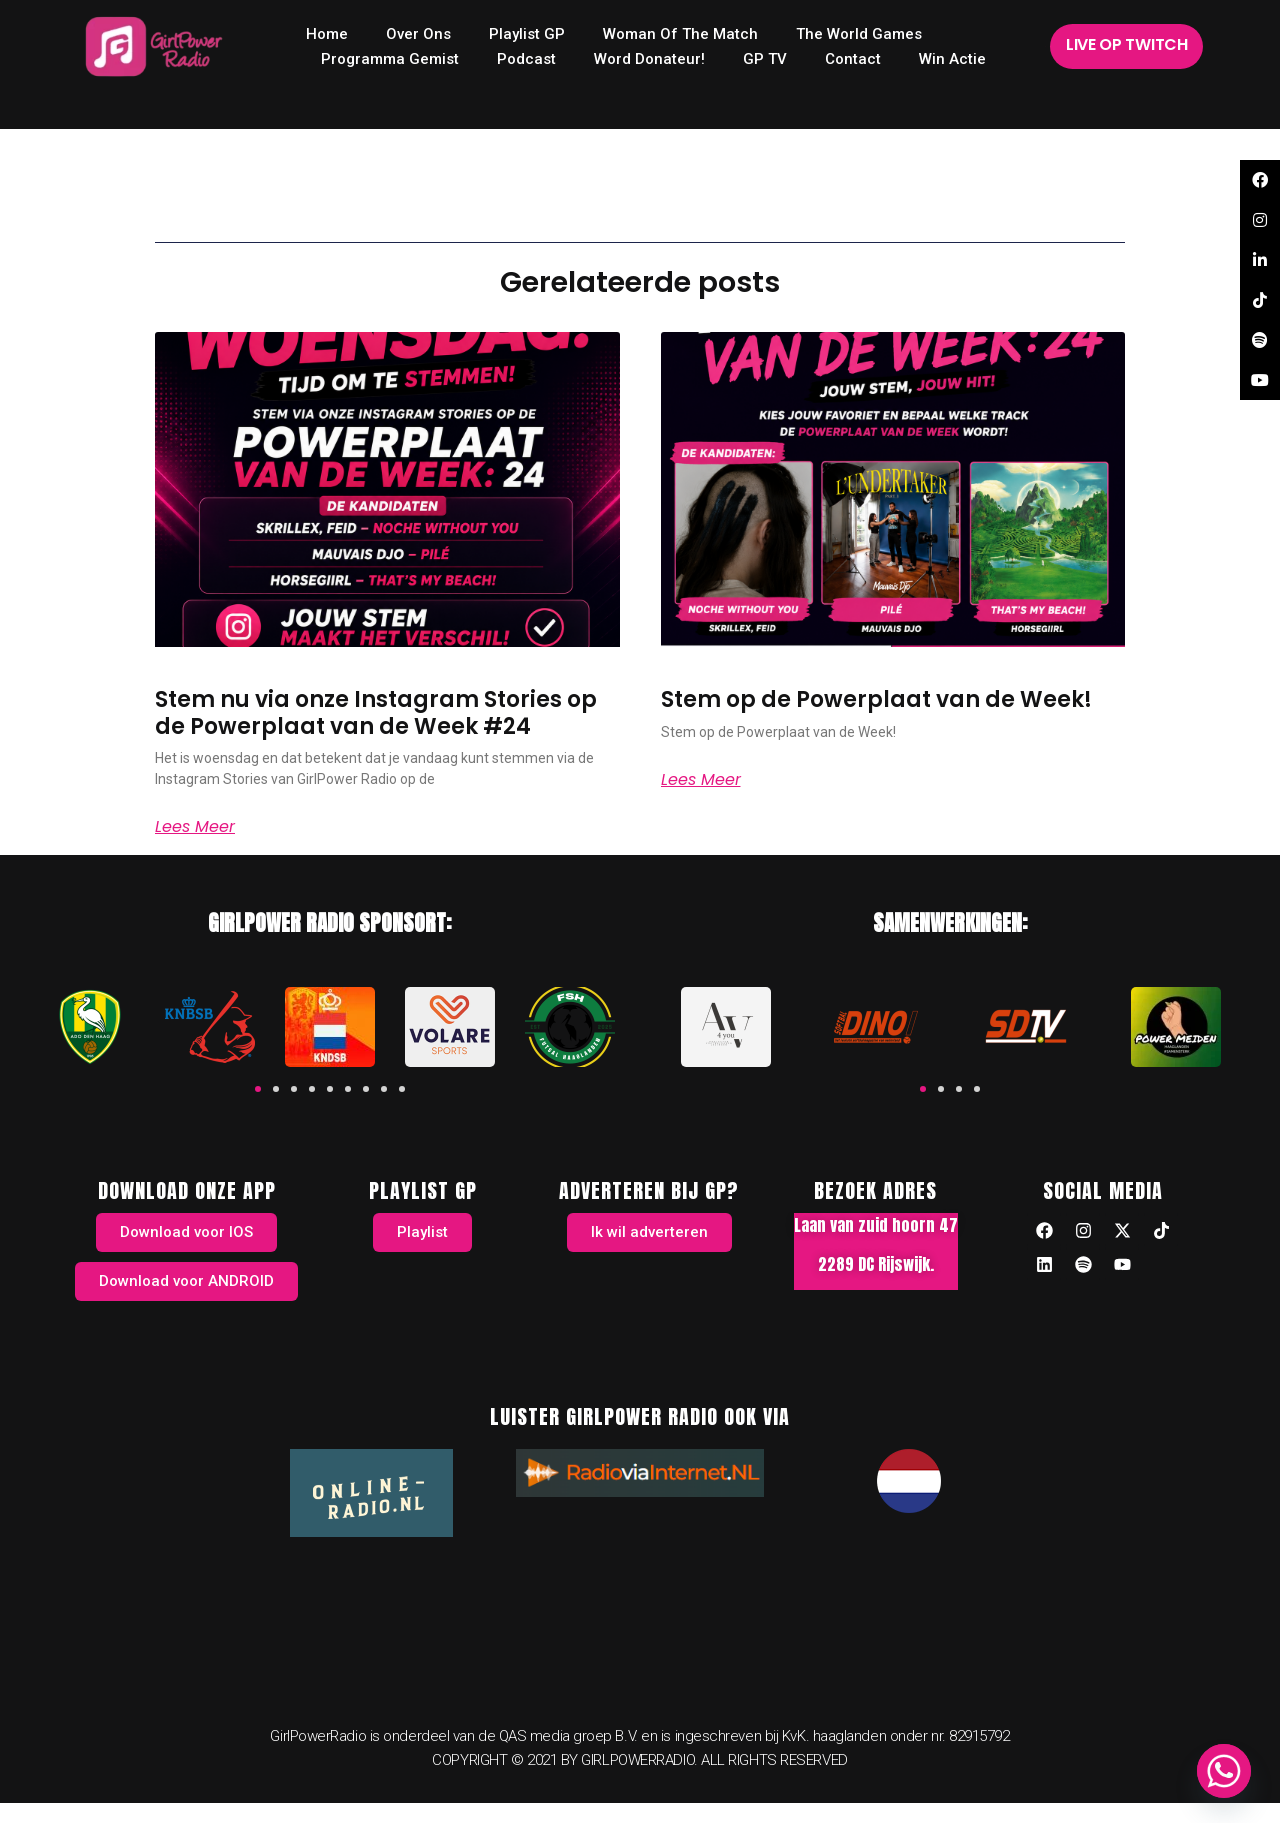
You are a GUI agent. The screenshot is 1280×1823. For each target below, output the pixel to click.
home (327, 34)
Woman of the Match (680, 34)
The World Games (859, 34)
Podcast (526, 59)
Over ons (418, 34)
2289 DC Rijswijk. (876, 1264)
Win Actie (952, 59)
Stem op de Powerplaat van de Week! (876, 699)
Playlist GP (527, 34)
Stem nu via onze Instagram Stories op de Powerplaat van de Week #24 (376, 712)
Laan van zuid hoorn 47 (876, 1225)
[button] (258, 1089)
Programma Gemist (390, 59)
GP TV (765, 59)
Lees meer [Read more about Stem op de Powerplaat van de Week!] (701, 780)
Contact (853, 59)
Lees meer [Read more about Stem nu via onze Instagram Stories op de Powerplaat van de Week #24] (195, 827)
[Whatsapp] (1224, 1771)
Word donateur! (649, 59)
